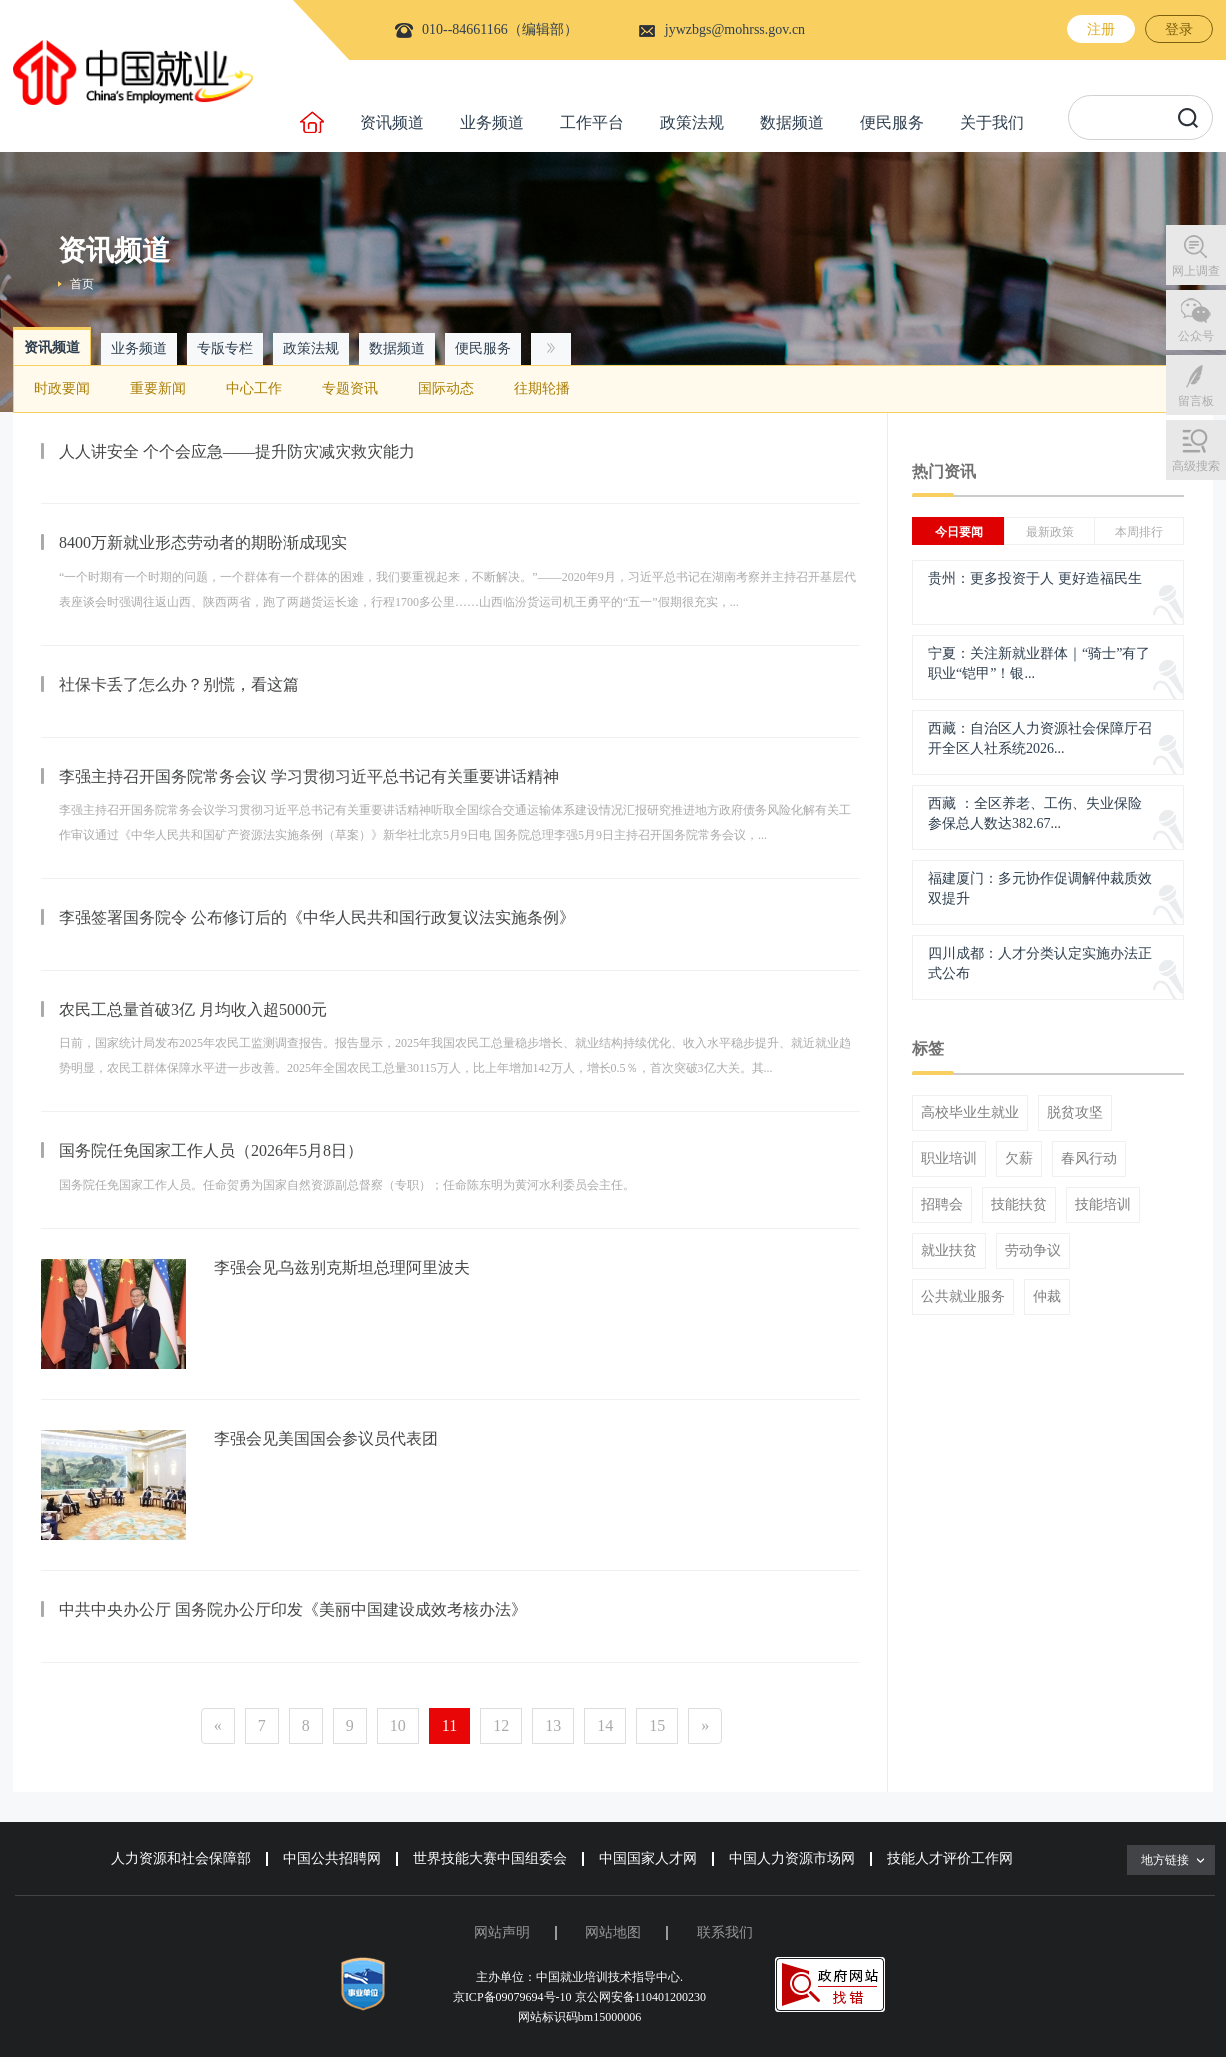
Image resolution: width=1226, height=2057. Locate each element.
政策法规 (692, 122)
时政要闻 (62, 388)
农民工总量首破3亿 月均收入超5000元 (193, 1009)
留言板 (1196, 401)
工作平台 (592, 122)
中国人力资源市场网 (792, 1858)
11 (449, 1725)
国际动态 (446, 388)
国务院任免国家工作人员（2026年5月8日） (211, 1150)
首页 (82, 284)
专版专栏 (225, 348)
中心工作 (254, 388)
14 (605, 1725)
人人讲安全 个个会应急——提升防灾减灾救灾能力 (237, 451)
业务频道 (492, 122)
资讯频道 (392, 122)
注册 (1101, 29)
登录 (1179, 29)
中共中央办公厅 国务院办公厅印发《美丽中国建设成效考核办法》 (293, 1609)
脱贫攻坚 (1075, 1113)
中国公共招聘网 (332, 1858)
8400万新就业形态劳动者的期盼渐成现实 (203, 542)
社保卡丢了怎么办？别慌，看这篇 (179, 684)
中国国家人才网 (648, 1858)
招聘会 (942, 1205)
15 (657, 1725)
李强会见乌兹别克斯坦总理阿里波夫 (342, 1267)
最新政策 (1050, 532)
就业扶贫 (949, 1251)
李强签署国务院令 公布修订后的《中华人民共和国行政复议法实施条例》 (317, 917)
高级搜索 (1196, 466)
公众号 (1196, 336)
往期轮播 (542, 388)
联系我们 (725, 1932)
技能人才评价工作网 (950, 1858)
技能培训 (1103, 1205)
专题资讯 (350, 388)
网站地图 (613, 1932)
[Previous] (218, 1726)
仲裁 (1047, 1297)
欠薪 (1019, 1159)
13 (553, 1725)
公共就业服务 (963, 1297)
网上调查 (1196, 271)
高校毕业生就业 (970, 1113)
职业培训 (949, 1159)
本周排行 (1139, 532)
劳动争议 (1033, 1251)
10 (398, 1725)
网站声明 (502, 1932)
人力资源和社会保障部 (181, 1858)
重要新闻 (158, 388)
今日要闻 (959, 532)
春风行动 (1089, 1159)
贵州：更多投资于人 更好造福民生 (1035, 578)
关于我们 (992, 122)
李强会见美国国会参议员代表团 (326, 1438)
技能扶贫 (1019, 1205)
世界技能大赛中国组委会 (490, 1858)
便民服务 (892, 122)
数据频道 (792, 122)
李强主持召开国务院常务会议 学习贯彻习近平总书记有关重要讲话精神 (309, 776)
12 (501, 1725)
